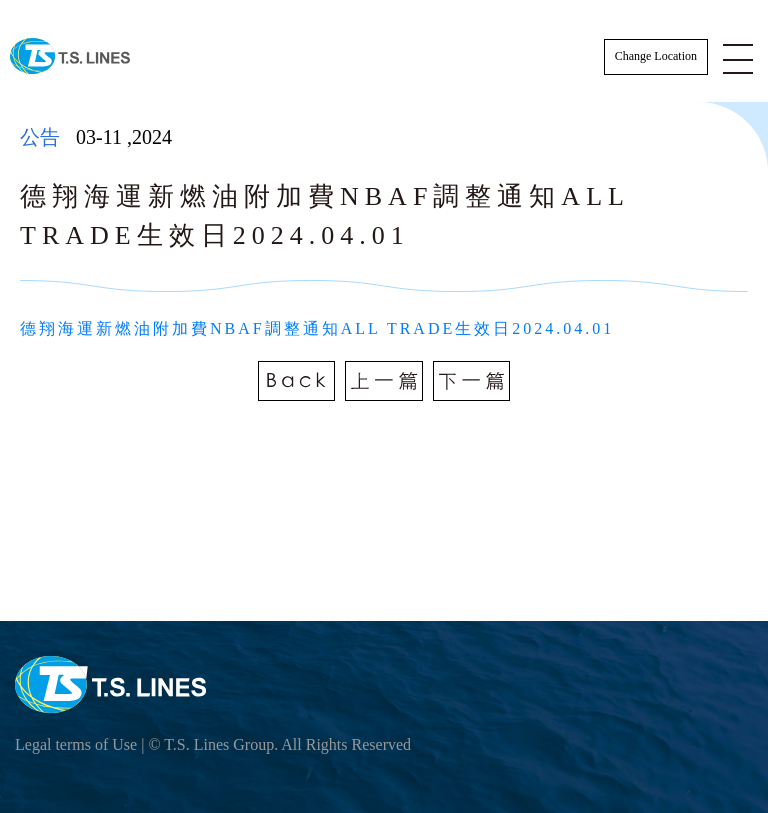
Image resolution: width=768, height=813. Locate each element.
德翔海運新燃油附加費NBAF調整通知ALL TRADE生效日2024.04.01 (317, 328)
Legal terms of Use (76, 744)
